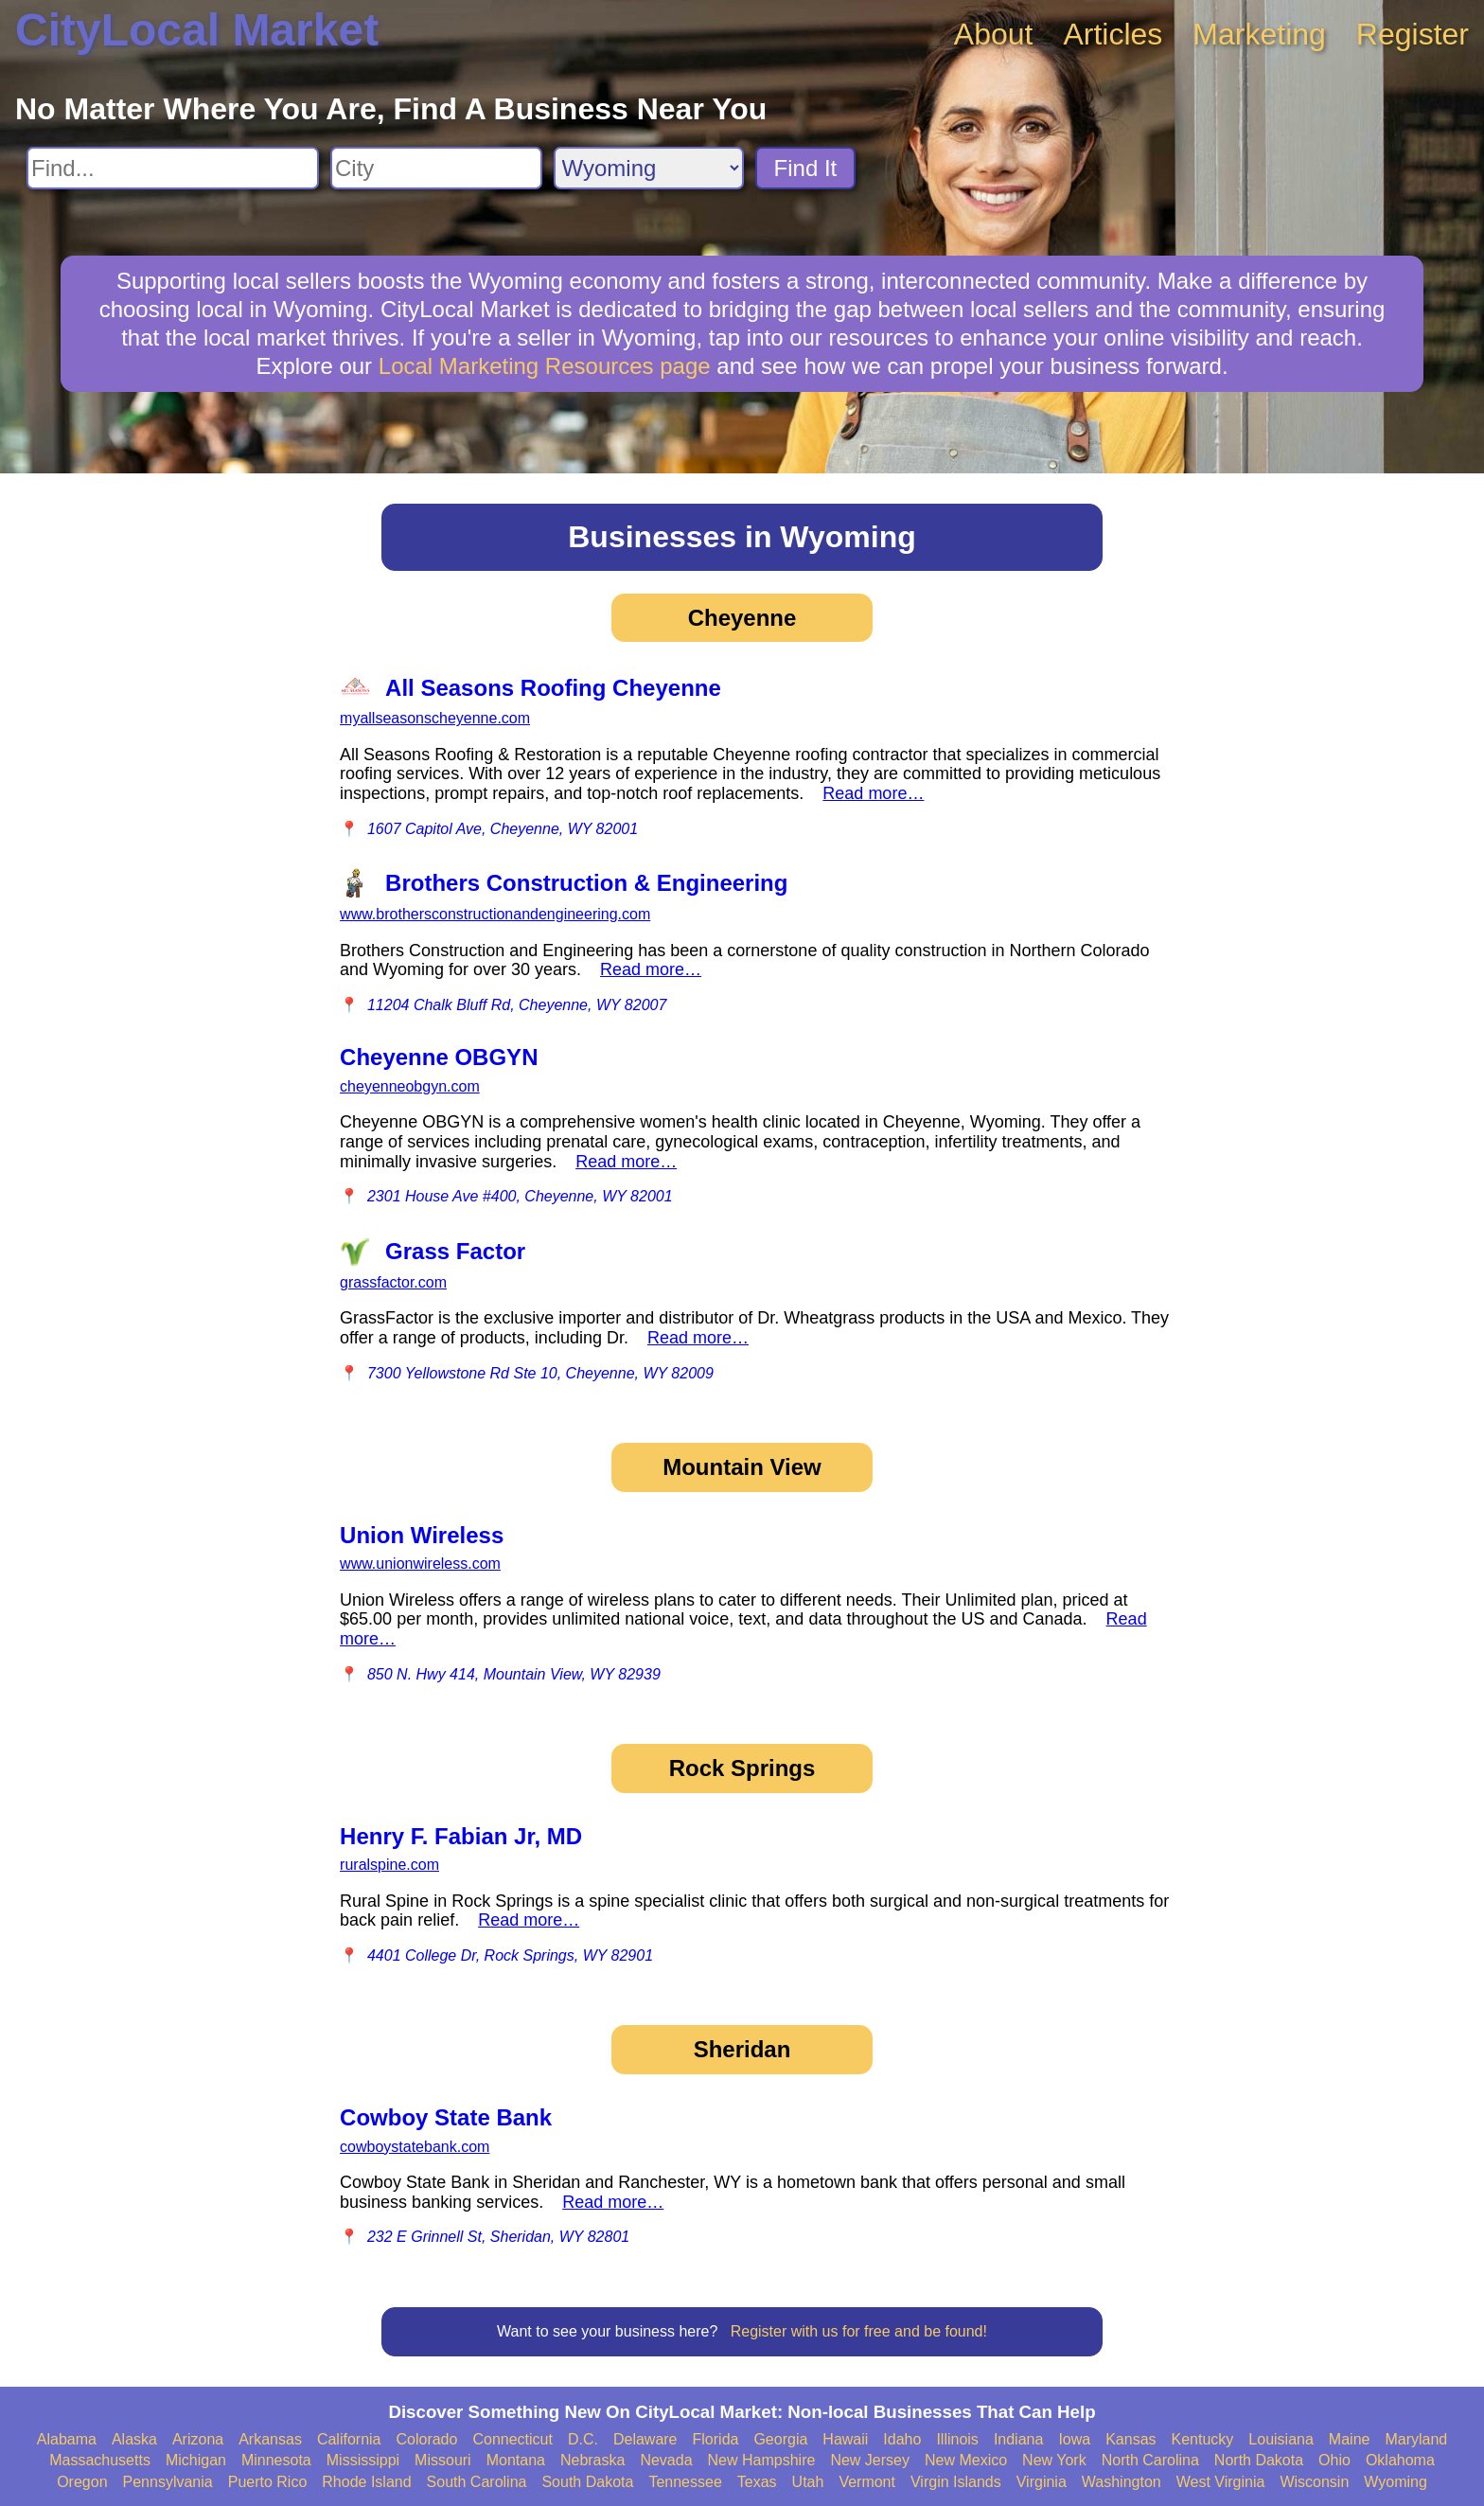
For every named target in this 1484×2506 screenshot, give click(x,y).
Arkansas (270, 2439)
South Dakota (587, 2482)
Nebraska (592, 2460)
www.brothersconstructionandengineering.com (495, 914)
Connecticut (512, 2439)
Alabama (67, 2439)
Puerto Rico (268, 2482)
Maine (1349, 2439)
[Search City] (436, 168)
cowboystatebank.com (414, 2147)
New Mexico (966, 2460)
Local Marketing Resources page (545, 366)
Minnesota (276, 2460)
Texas (757, 2482)
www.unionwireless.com (420, 1563)
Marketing (1259, 34)
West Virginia (1220, 2482)
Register (1412, 34)
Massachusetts (99, 2460)
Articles (1112, 34)
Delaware (645, 2439)
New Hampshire (762, 2460)
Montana (515, 2460)
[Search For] (172, 168)
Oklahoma (1400, 2460)
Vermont (867, 2482)
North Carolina (1150, 2460)
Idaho (902, 2439)
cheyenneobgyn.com (410, 1086)
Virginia (1041, 2482)
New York (1054, 2460)
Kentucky (1203, 2439)
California (349, 2439)
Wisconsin (1314, 2482)
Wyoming (1395, 2482)
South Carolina (477, 2482)
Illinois (957, 2439)
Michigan (196, 2460)
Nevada (666, 2460)
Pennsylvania (168, 2482)
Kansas (1130, 2439)
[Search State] (649, 168)
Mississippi (363, 2460)
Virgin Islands (955, 2482)
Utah (808, 2482)
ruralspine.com (389, 1865)
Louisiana (1281, 2439)
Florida (716, 2439)
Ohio (1334, 2460)
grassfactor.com (393, 1282)
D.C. (583, 2439)
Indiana (1019, 2439)
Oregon (82, 2482)
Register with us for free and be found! (859, 2331)
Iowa (1074, 2439)
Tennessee (684, 2482)
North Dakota (1258, 2460)
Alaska (134, 2439)
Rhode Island (366, 2482)
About (994, 34)
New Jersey (870, 2460)
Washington (1121, 2482)
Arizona (197, 2439)
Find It (806, 168)
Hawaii (845, 2439)
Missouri (443, 2460)
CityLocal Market (197, 30)
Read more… (873, 793)
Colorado (426, 2439)
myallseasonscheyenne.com (435, 718)
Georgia (780, 2439)
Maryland (1416, 2439)
